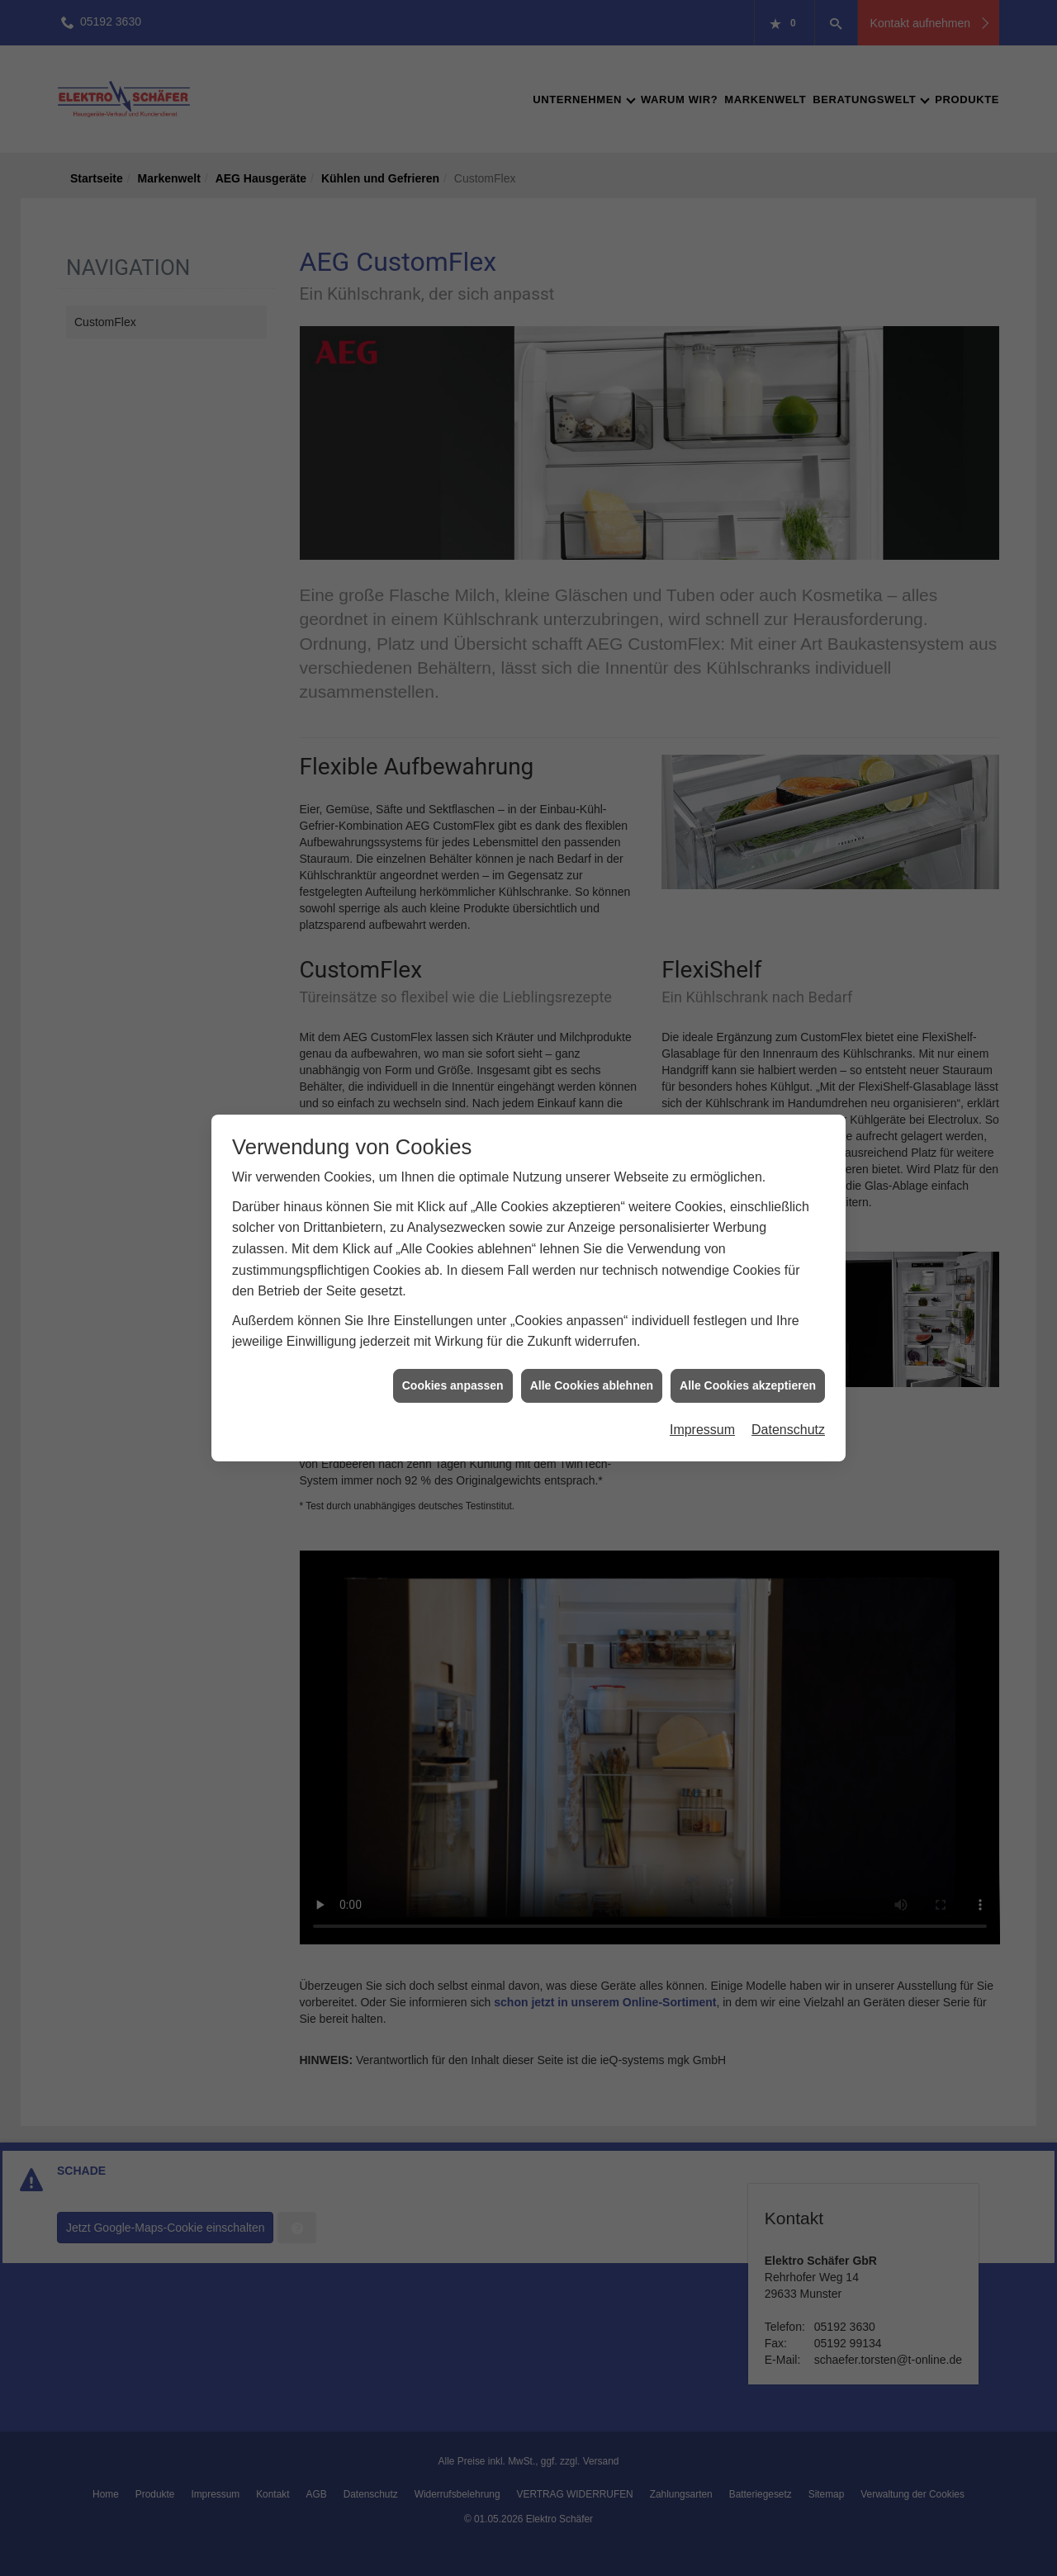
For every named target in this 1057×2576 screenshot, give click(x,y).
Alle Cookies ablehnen (591, 1033)
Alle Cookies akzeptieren (748, 1033)
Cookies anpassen (453, 1033)
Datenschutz (788, 1078)
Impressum (702, 1078)
